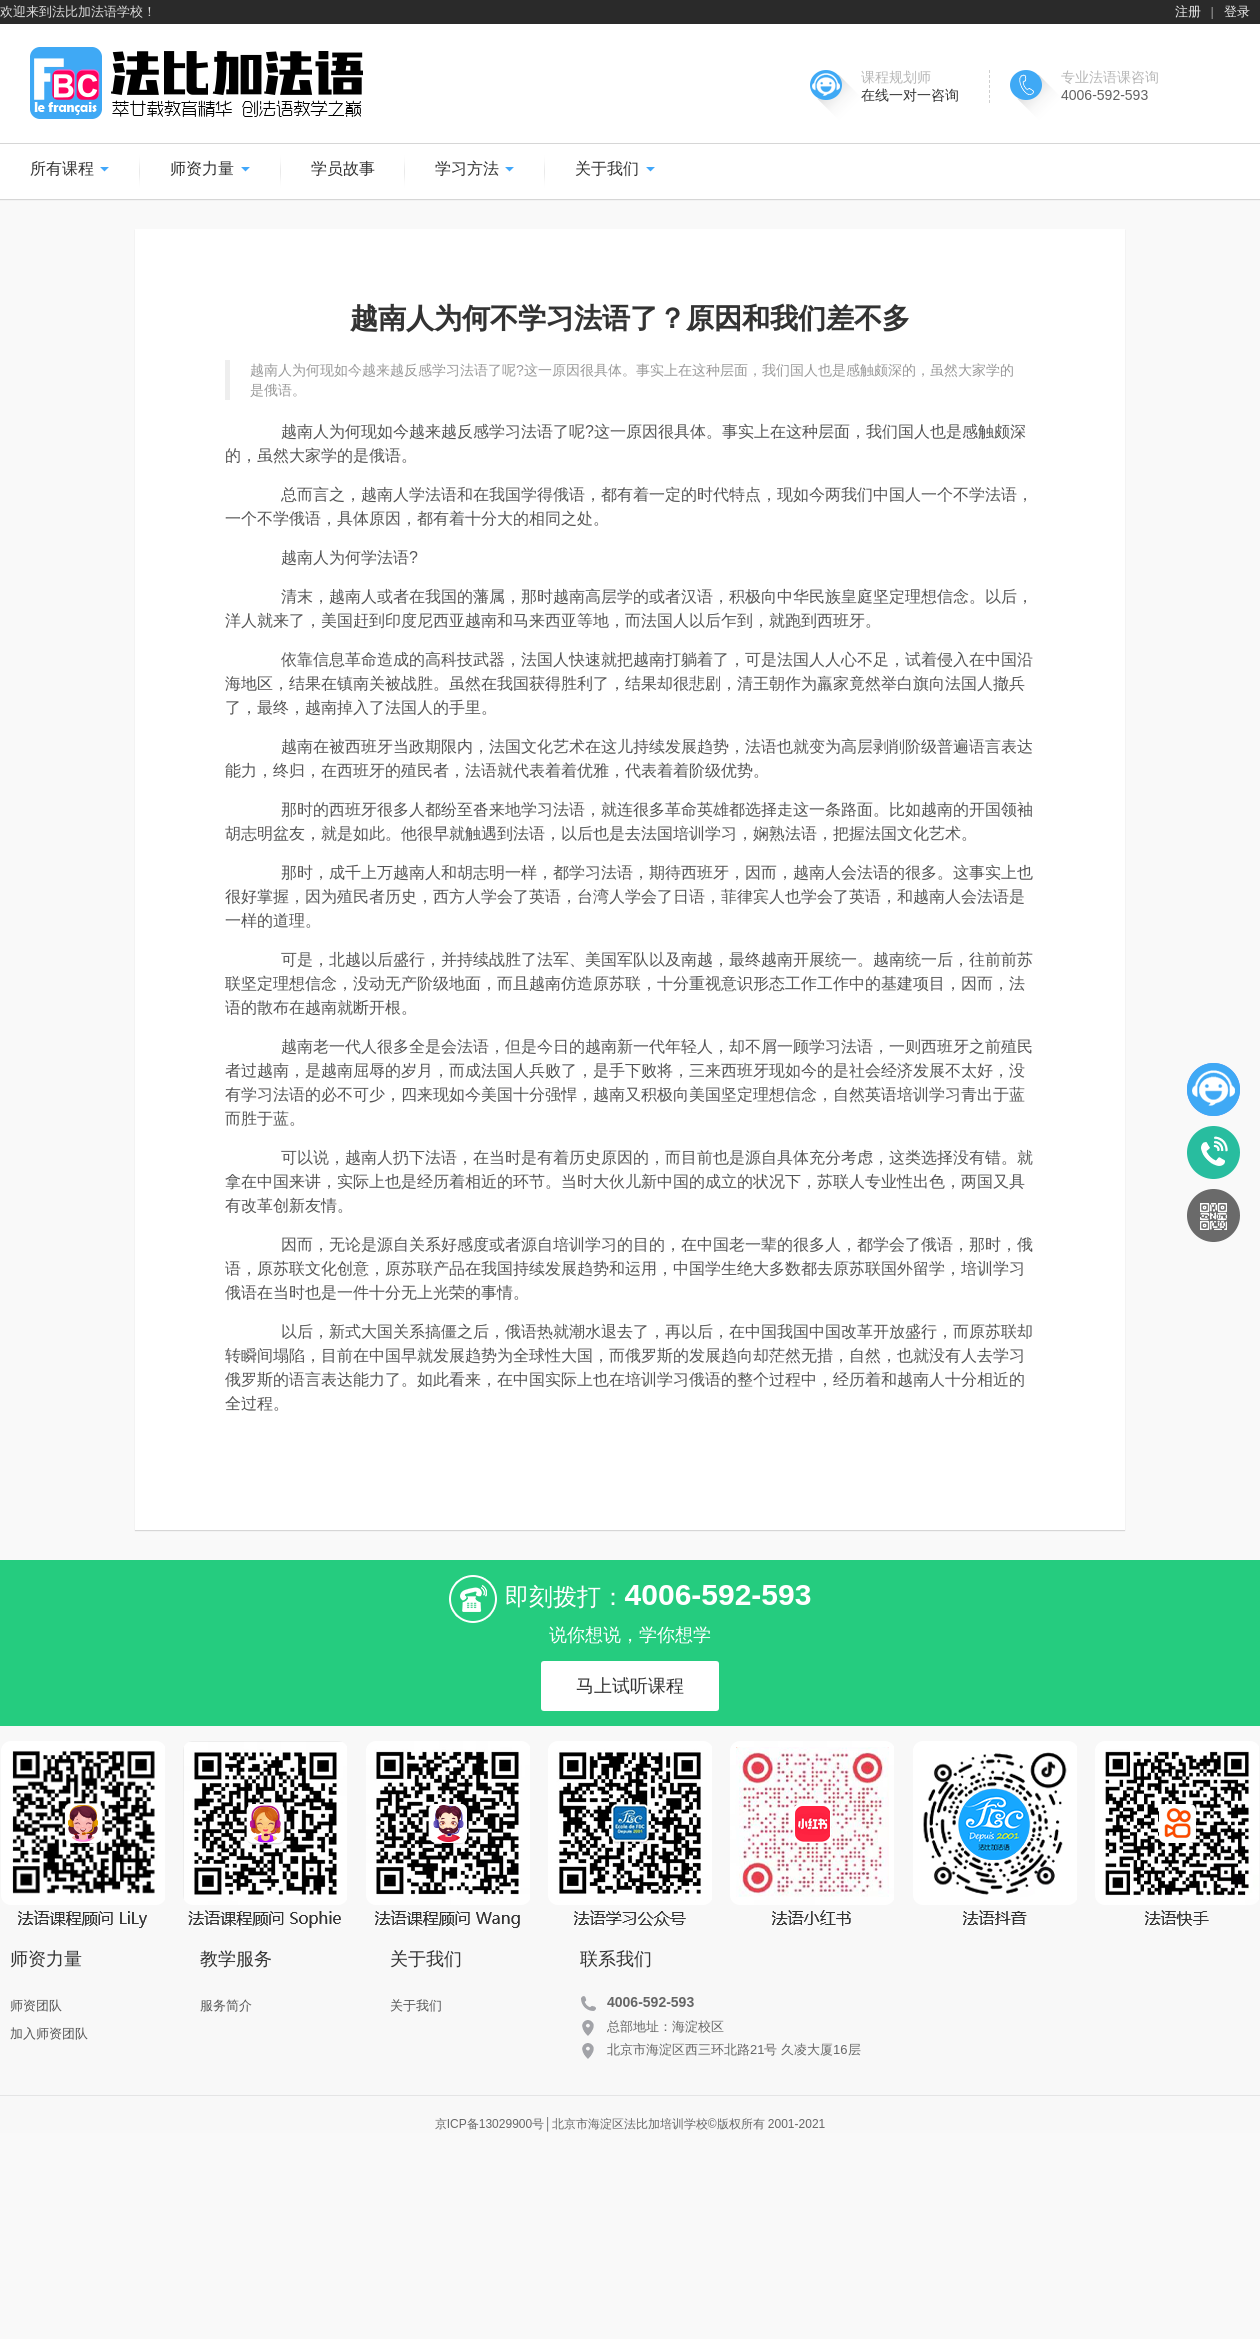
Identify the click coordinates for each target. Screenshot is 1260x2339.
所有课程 (70, 168)
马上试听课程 (630, 1686)
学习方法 (475, 168)
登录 (1237, 11)
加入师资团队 (49, 2033)
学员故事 (343, 168)
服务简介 (226, 2005)
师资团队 (36, 2005)
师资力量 (210, 168)
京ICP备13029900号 (489, 2124)
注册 (1188, 11)
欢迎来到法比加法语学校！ (78, 11)
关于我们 (615, 168)
